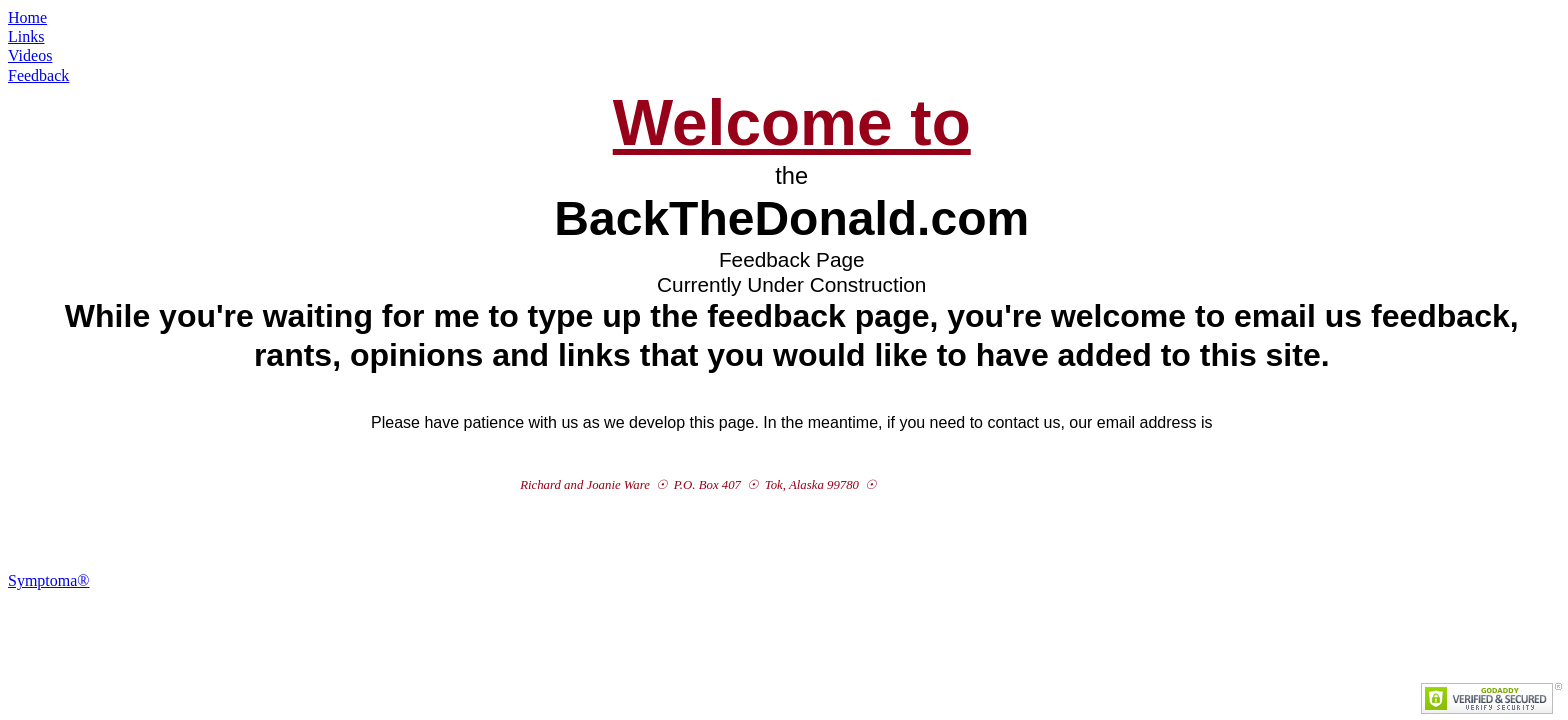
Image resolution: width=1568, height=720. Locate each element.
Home (27, 17)
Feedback (38, 75)
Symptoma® (49, 580)
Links (26, 36)
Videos (30, 55)
